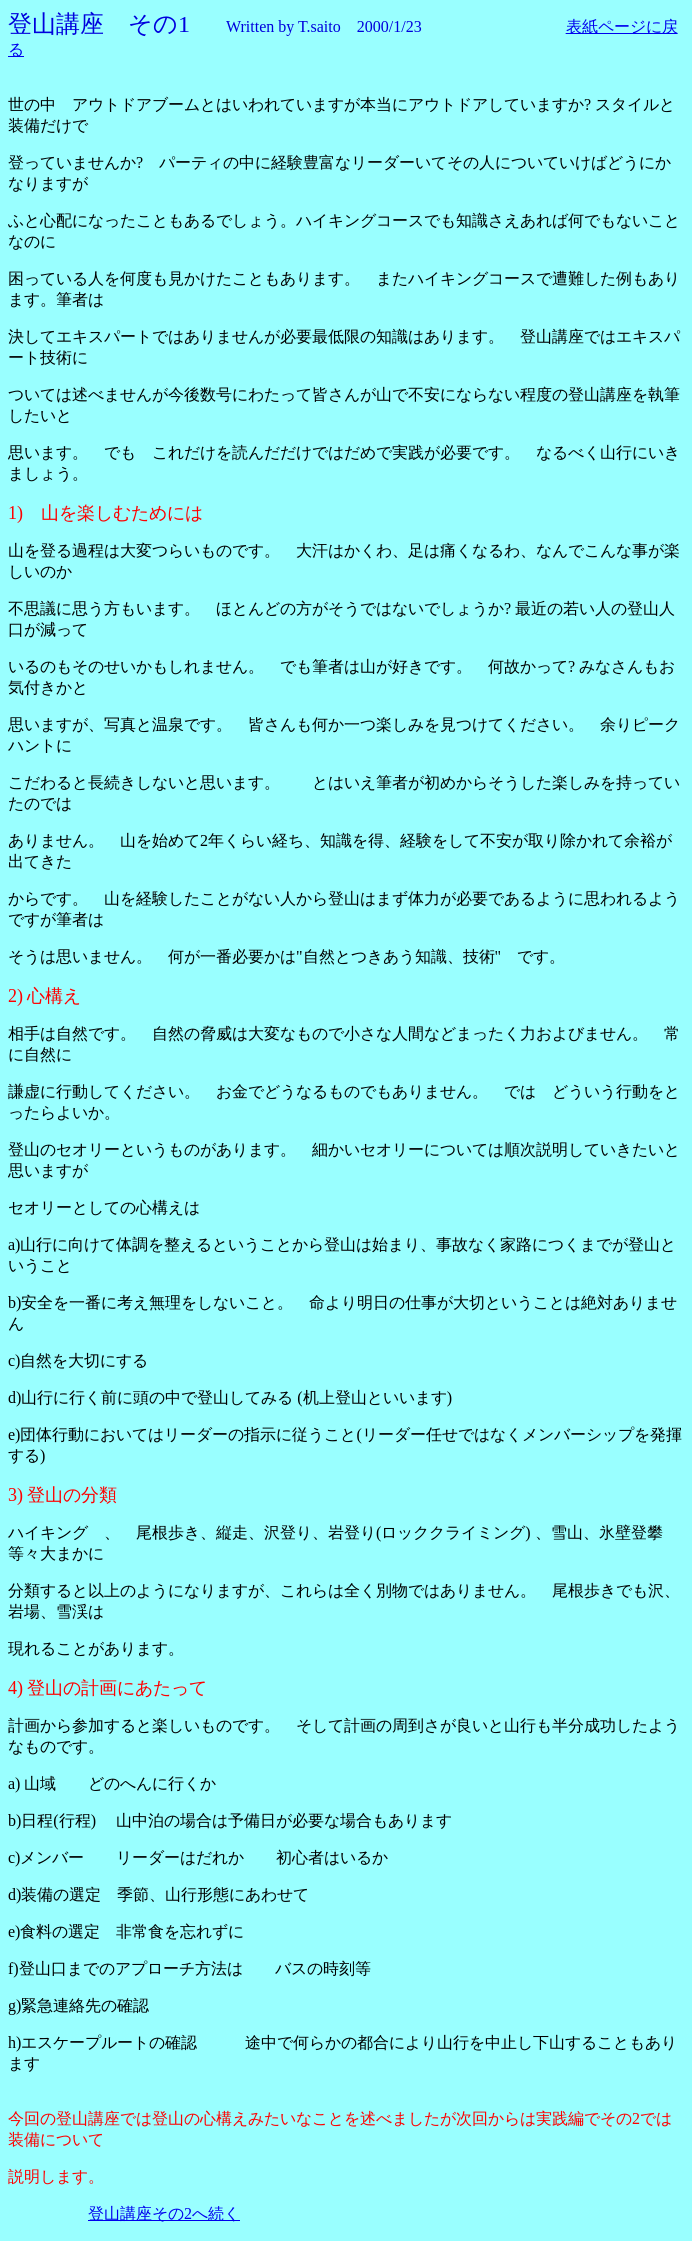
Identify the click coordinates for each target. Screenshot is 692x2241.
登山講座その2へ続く (164, 2213)
